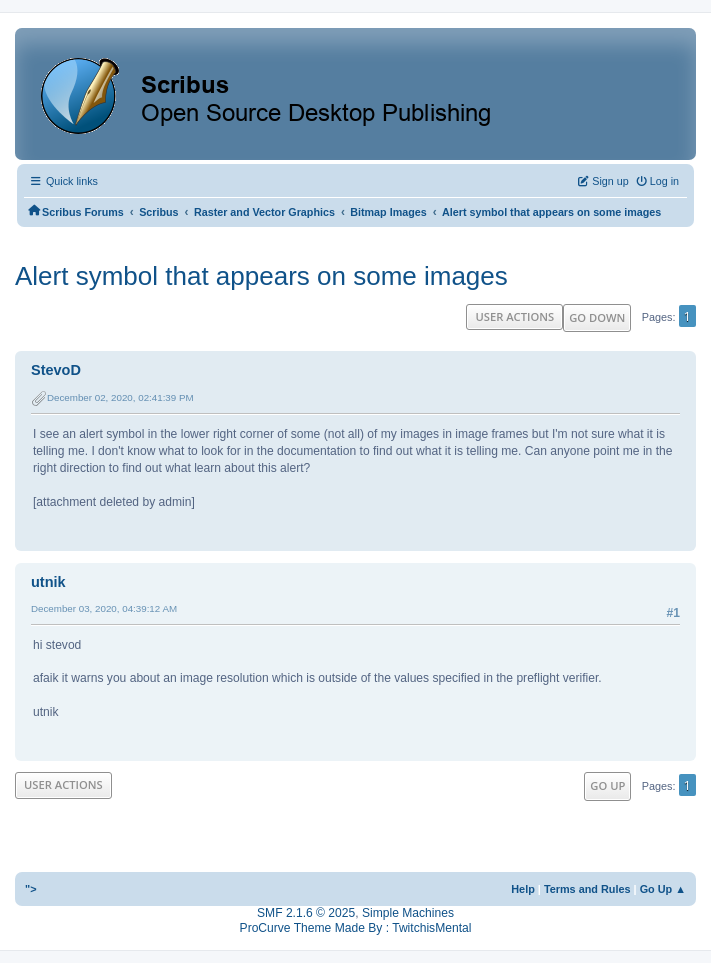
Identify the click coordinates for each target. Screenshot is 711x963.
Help (523, 889)
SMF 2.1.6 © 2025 (306, 913)
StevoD (56, 370)
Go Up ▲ (663, 889)
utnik (48, 582)
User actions (514, 316)
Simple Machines (408, 913)
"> (31, 889)
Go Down (597, 317)
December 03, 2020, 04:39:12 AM (104, 608)
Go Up (607, 785)
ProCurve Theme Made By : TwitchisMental (356, 928)
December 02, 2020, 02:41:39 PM (120, 397)
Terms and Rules (587, 889)
